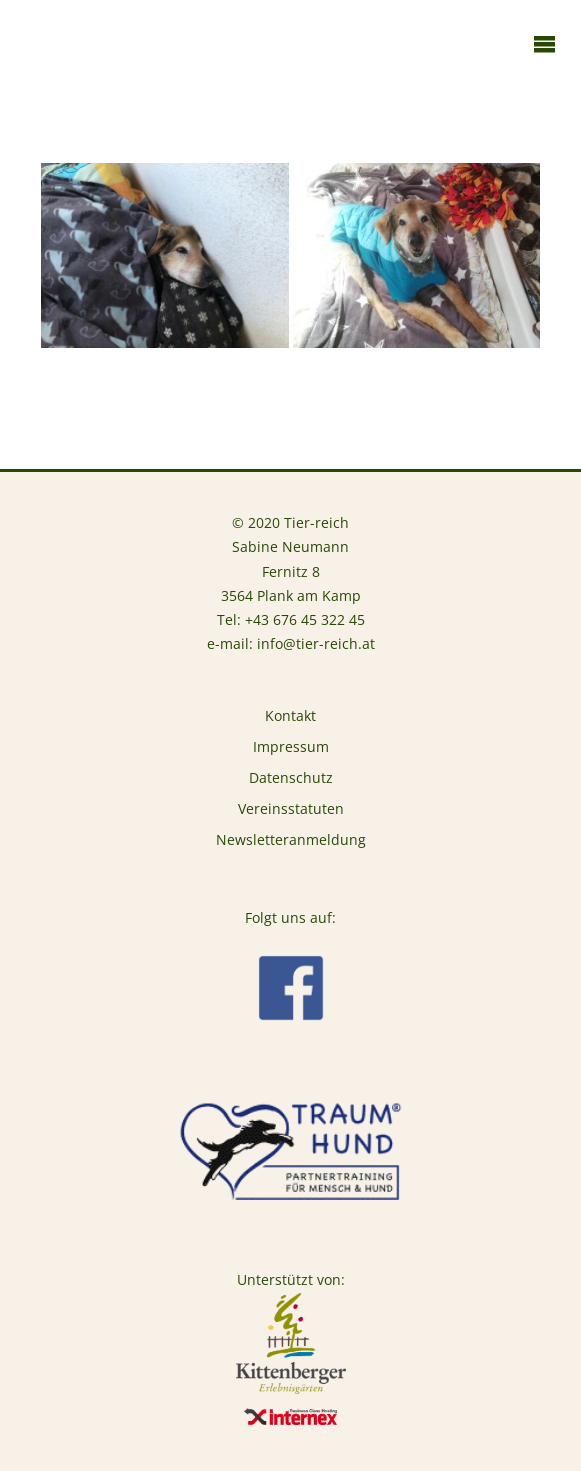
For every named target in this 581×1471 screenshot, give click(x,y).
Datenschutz (291, 778)
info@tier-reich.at (316, 644)
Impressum (291, 747)
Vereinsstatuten (291, 809)
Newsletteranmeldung (291, 840)
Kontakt (290, 716)
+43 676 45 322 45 (305, 620)
